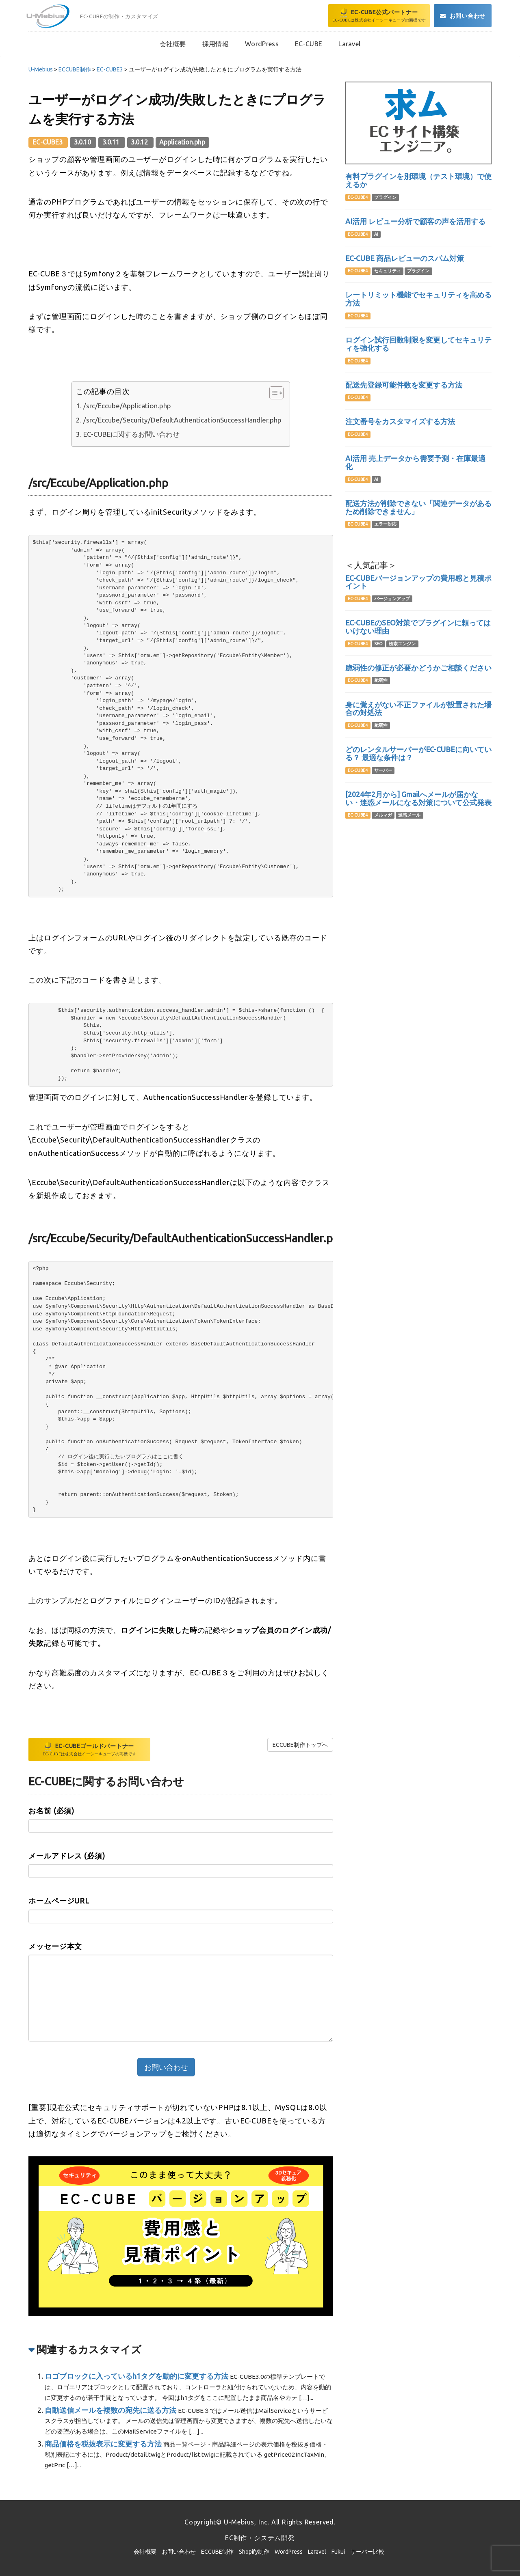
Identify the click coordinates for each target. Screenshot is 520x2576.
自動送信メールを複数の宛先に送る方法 (110, 2410)
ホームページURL (58, 1901)
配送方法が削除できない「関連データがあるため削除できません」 (418, 507)
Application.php (182, 142)
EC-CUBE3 (48, 142)
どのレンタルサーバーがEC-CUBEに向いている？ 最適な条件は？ (418, 753)
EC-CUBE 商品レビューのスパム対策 (404, 258)
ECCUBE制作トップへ (300, 1745)
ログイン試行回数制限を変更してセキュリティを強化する (418, 344)
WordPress (289, 2551)
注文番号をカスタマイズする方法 (400, 421)
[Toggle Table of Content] (272, 393)
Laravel (317, 2551)
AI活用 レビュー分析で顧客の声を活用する (415, 221)
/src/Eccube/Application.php (127, 406)
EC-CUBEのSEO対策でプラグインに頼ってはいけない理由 (418, 627)
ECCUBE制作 (217, 2551)
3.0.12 (140, 142)
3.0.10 (83, 142)
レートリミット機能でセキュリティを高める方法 (418, 299)
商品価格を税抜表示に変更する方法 (103, 2444)
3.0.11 (111, 142)
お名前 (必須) (51, 1810)
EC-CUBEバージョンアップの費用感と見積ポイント (418, 582)
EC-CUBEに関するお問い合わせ (131, 434)
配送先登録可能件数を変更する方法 (403, 385)
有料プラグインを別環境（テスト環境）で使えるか (418, 180)
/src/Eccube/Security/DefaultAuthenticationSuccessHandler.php (182, 420)
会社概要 (145, 2551)
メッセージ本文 (55, 1946)
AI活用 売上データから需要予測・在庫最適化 (415, 462)
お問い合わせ (179, 2551)
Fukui (338, 2551)
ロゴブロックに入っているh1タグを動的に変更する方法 (136, 2376)
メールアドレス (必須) (66, 1856)
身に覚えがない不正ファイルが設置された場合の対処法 (418, 709)
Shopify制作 (254, 2551)
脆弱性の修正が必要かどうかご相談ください (418, 668)
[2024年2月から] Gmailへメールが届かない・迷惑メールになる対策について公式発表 (418, 798)
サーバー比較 (367, 2551)
